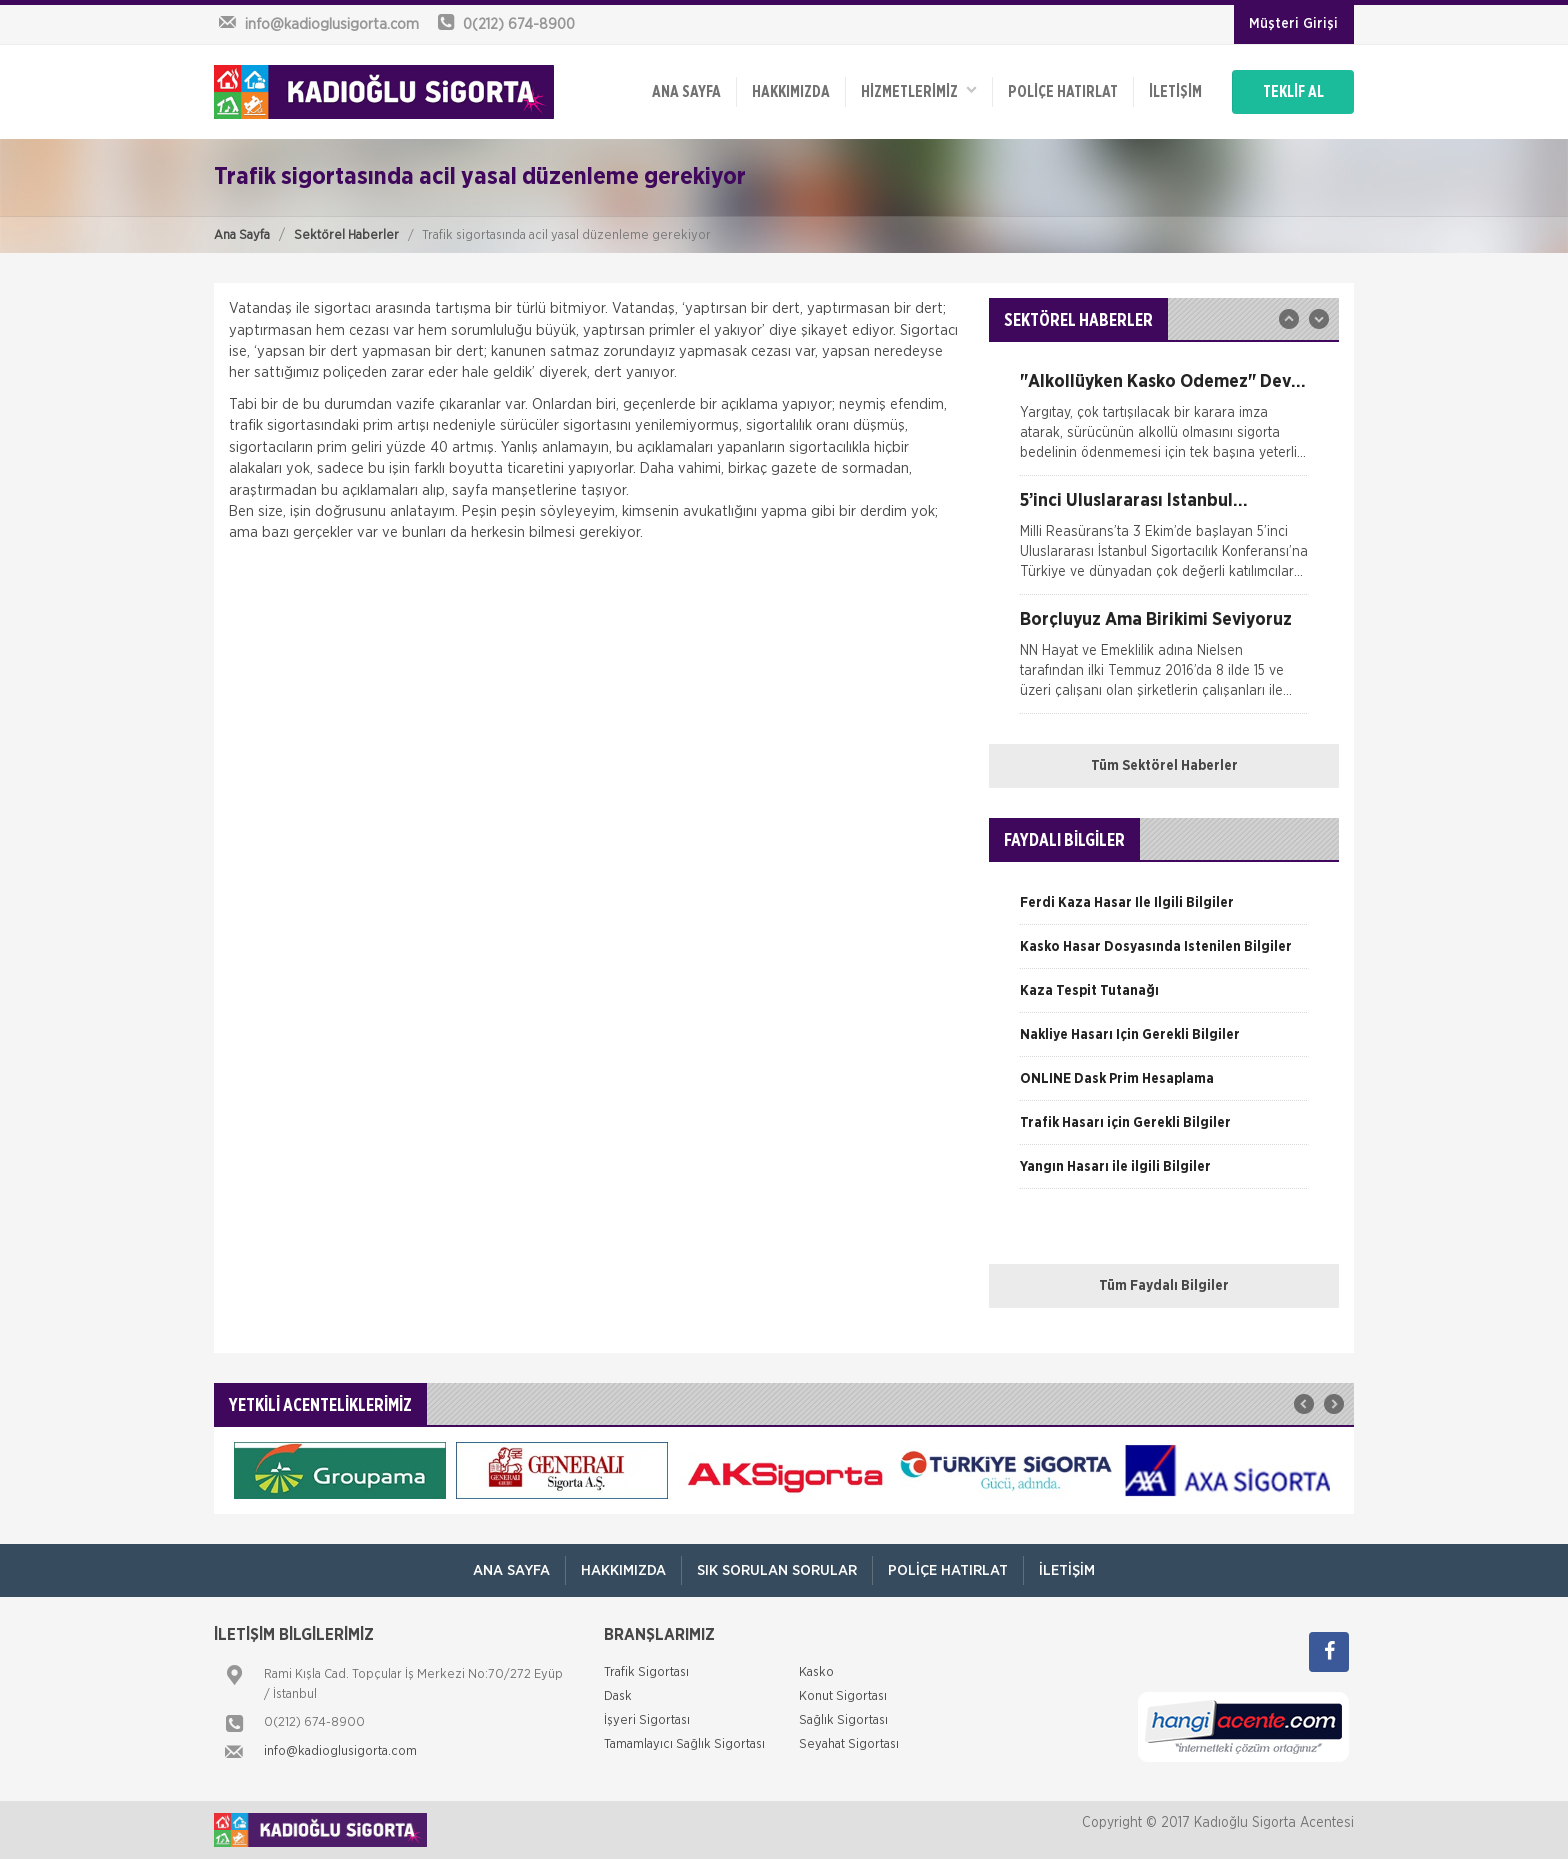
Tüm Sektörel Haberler (1164, 766)
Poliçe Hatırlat (1063, 92)
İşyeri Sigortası (647, 1720)
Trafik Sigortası (646, 1672)
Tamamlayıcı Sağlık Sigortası (684, 1744)
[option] (1164, 424)
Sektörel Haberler (346, 235)
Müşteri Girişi (1293, 24)
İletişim (1175, 92)
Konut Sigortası (843, 1696)
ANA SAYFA (686, 92)
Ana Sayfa (242, 235)
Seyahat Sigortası (849, 1744)
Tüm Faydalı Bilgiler (1164, 1286)
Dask (618, 1696)
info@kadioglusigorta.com (340, 1751)
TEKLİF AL (1293, 92)
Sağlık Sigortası (843, 1720)
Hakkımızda (791, 92)
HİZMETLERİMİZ (919, 90)
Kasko (816, 1672)
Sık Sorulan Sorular (777, 1570)
